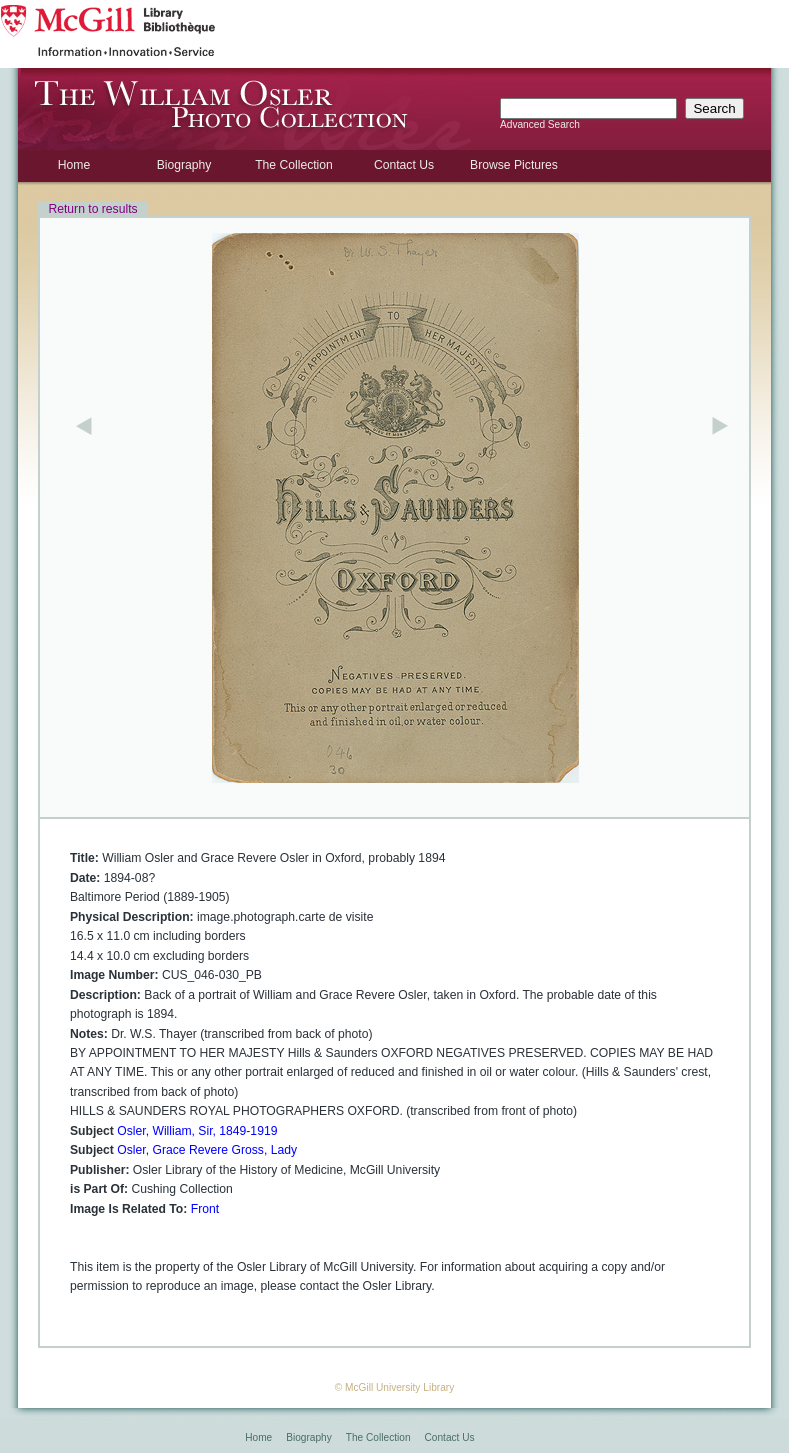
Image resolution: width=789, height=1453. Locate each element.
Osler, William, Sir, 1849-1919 (197, 1131)
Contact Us (404, 165)
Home (74, 165)
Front (205, 1209)
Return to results (92, 209)
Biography (184, 165)
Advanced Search (540, 124)
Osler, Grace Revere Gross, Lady (207, 1150)
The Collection (294, 165)
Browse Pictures (514, 165)
